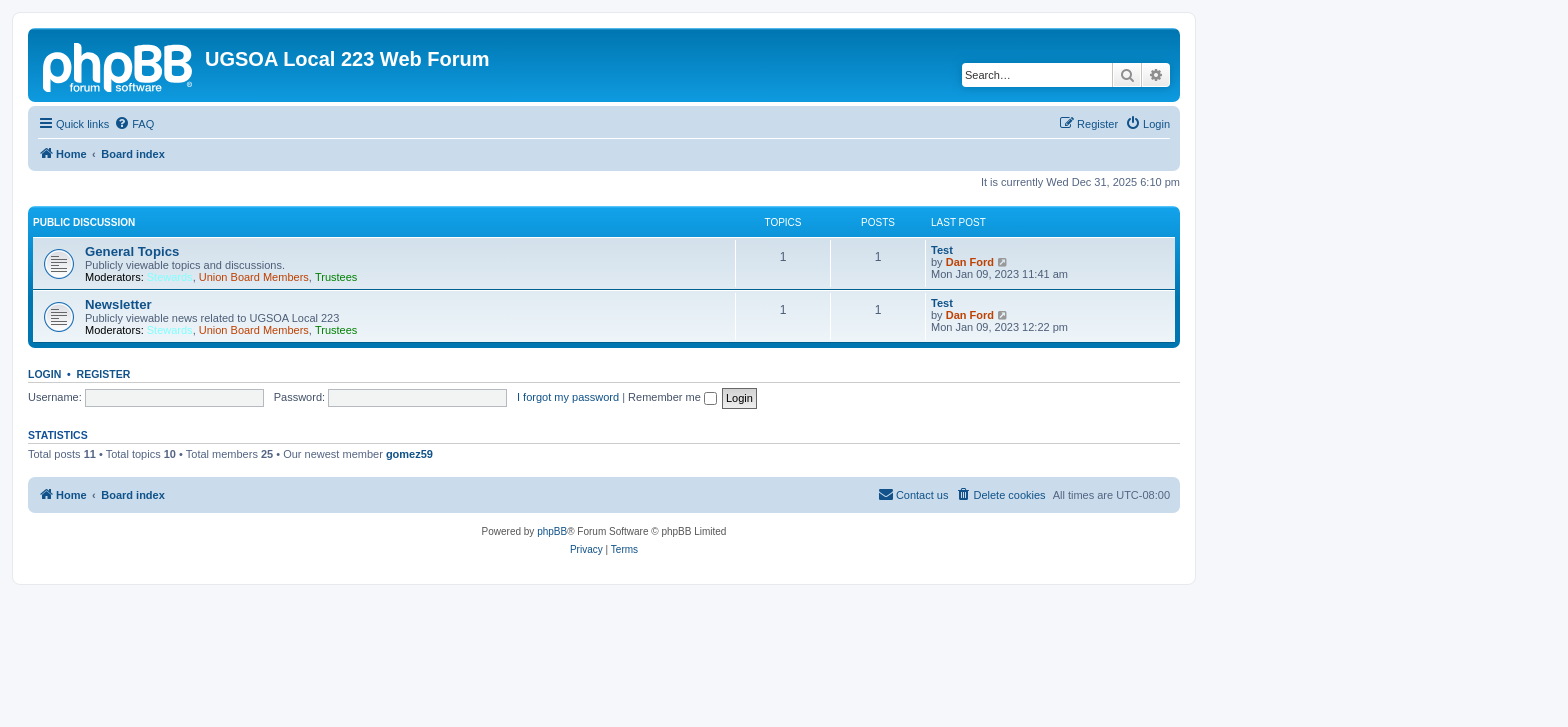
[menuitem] (134, 124)
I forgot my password (568, 397)
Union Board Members (254, 277)
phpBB (552, 531)
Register (104, 374)
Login (44, 374)
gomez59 (409, 454)
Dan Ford (970, 262)
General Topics (132, 251)
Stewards (170, 277)
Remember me (672, 397)
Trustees (336, 277)
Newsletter (118, 304)
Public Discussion (84, 222)
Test (942, 250)
